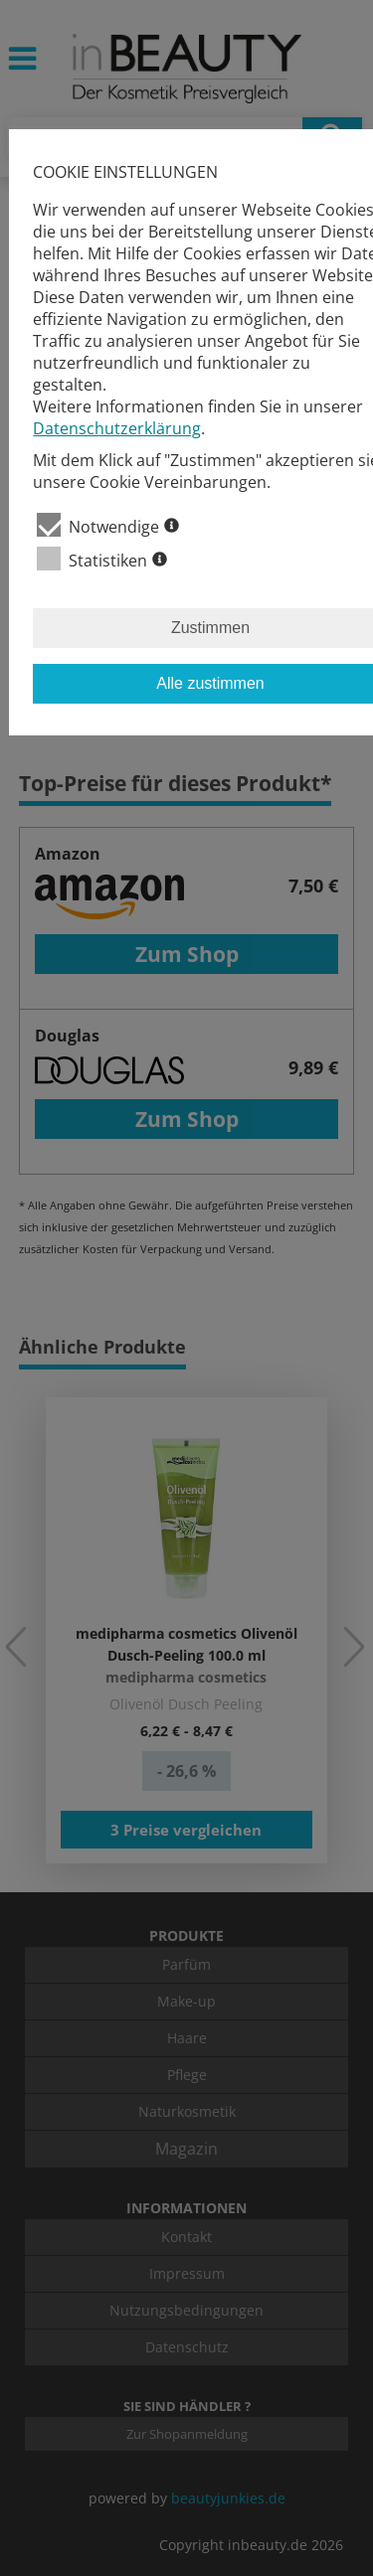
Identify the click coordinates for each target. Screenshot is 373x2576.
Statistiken (102, 559)
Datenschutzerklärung (117, 428)
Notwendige (108, 525)
